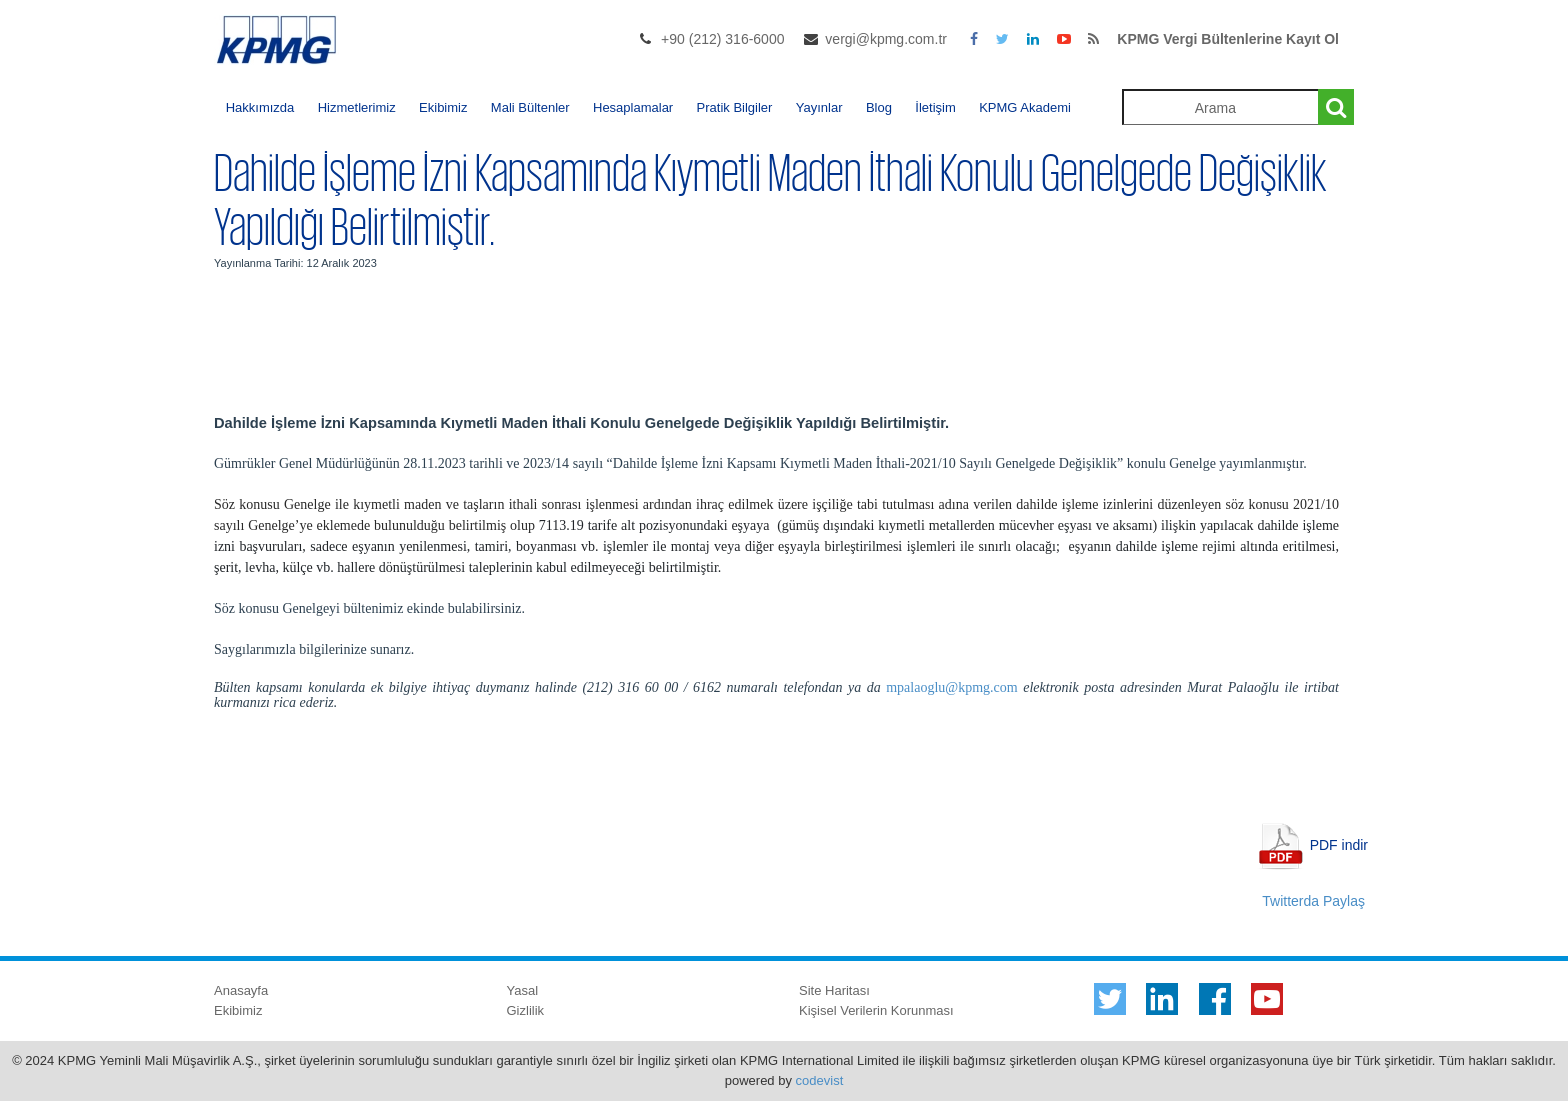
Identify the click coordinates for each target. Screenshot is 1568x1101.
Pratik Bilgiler (735, 107)
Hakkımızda (260, 107)
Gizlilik (526, 1010)
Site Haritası (834, 990)
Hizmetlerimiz (357, 107)
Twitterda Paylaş (1313, 901)
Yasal (523, 990)
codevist (820, 1080)
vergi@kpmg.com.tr (886, 39)
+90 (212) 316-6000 (722, 39)
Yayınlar (819, 107)
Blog (879, 107)
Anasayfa (241, 990)
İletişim (935, 107)
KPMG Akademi (1025, 107)
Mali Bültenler (530, 107)
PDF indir (1339, 845)
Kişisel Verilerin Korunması (876, 1010)
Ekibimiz (443, 107)
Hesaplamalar (633, 107)
